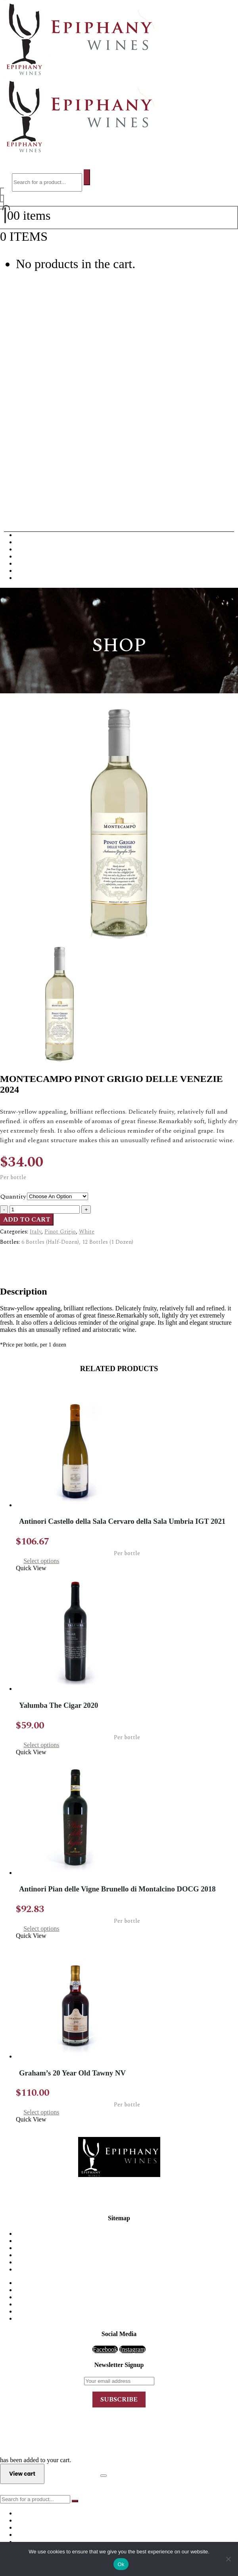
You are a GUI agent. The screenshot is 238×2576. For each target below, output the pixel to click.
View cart (72, 236)
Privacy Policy (127, 2262)
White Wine (31, 542)
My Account (127, 2255)
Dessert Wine (33, 556)
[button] (20, 165)
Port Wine (28, 563)
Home (126, 2233)
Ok (120, 2564)
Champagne (31, 549)
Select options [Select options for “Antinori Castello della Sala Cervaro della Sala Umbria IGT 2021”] (41, 1560)
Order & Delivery (127, 2240)
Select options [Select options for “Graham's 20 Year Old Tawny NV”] (41, 2112)
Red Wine (28, 534)
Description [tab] (31, 1256)
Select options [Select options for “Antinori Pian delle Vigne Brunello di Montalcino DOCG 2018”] (41, 1928)
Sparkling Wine (36, 577)
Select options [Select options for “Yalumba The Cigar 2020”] (41, 1745)
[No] (228, 2559)
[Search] (87, 177)
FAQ (127, 2247)
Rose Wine (30, 570)
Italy (35, 1232)
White (86, 1232)
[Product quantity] (45, 1209)
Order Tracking (126, 2269)
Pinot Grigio (60, 1232)
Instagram (132, 2349)
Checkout (72, 2473)
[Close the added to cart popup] (103, 2475)
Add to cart (26, 1219)
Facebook (105, 2349)
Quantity (13, 1196)
